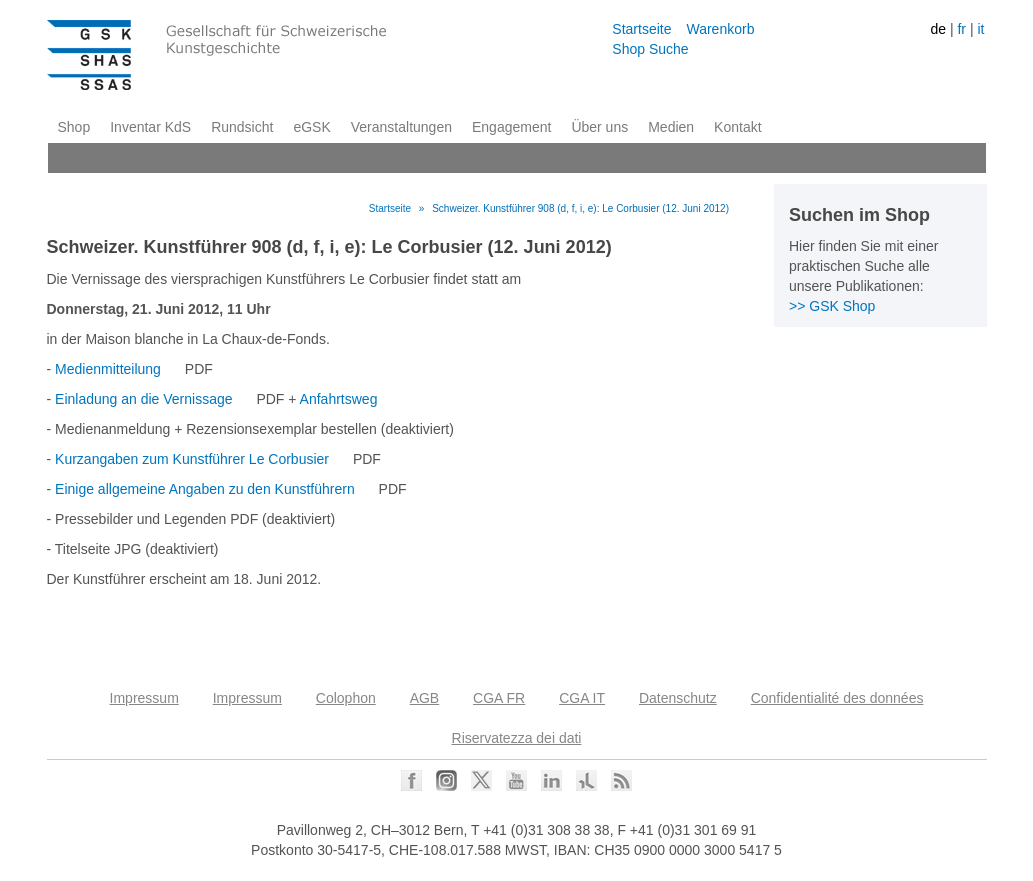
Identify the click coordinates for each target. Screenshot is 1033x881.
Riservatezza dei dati (517, 738)
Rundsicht (242, 127)
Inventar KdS (150, 127)
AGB (425, 698)
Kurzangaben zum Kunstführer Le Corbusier (192, 459)
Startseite (641, 29)
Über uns (599, 127)
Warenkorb (720, 29)
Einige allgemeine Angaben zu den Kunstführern (205, 489)
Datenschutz (678, 698)
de (938, 29)
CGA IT (582, 698)
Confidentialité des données (837, 698)
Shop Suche (650, 49)
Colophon (346, 698)
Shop (74, 127)
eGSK (311, 127)
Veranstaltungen (401, 127)
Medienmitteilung (108, 369)
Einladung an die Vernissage (143, 399)
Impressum (144, 698)
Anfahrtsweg (339, 399)
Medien (671, 127)
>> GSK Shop (832, 306)
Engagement (511, 127)
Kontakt (737, 127)
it (980, 29)
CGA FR (499, 698)
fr (961, 29)
